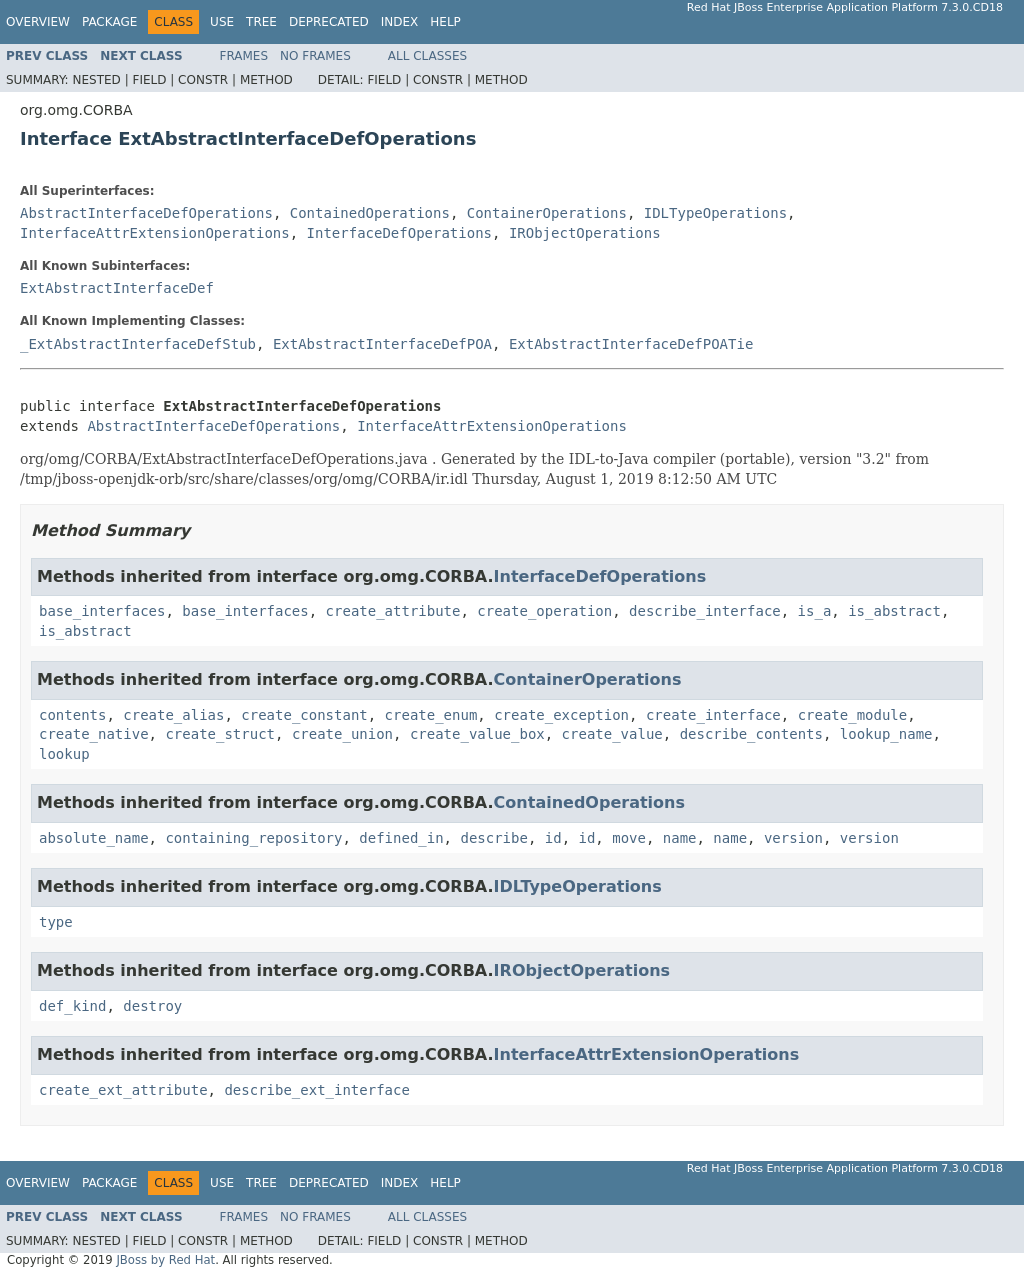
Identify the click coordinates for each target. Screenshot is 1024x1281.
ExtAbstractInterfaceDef (117, 288)
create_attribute (393, 611)
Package (109, 22)
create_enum (431, 715)
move (629, 838)
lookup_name (886, 734)
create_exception (561, 715)
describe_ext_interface (316, 1090)
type (56, 922)
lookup (64, 754)
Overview (38, 22)
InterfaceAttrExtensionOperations (155, 233)
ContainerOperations (547, 213)
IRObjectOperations (585, 233)
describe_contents (751, 734)
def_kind (72, 1006)
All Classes (427, 56)
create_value (612, 734)
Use (222, 22)
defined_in (401, 838)
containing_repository (253, 838)
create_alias (173, 715)
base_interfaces (102, 611)
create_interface (713, 715)
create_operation (544, 611)
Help (445, 22)
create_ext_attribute (123, 1090)
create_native (94, 734)
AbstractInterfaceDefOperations (146, 213)
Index (400, 22)
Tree (261, 22)
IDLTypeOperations (715, 213)
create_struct (220, 734)
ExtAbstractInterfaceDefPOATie (631, 344)
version (793, 838)
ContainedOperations (370, 213)
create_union (342, 734)
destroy (152, 1006)
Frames (244, 56)
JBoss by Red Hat (165, 1260)
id (553, 838)
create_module (853, 715)
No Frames (315, 56)
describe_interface (705, 611)
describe (493, 838)
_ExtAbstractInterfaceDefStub (138, 344)
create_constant (304, 715)
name (680, 838)
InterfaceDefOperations (399, 233)
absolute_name (94, 838)
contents (72, 715)
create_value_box (477, 734)
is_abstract (894, 611)
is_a (815, 611)
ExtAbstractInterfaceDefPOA (382, 344)
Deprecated (329, 22)
